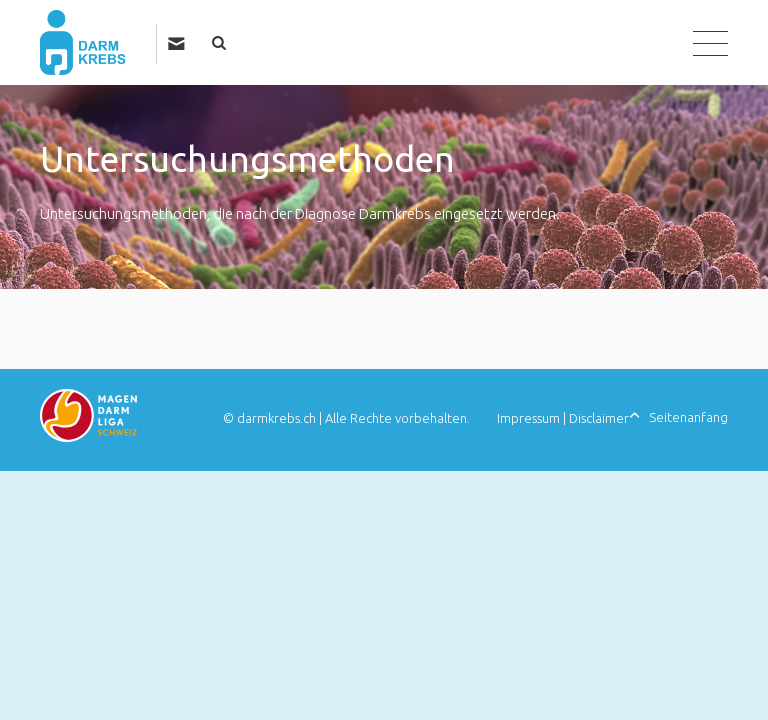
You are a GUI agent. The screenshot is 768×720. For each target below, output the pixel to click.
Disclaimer (599, 418)
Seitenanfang (688, 417)
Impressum (528, 418)
